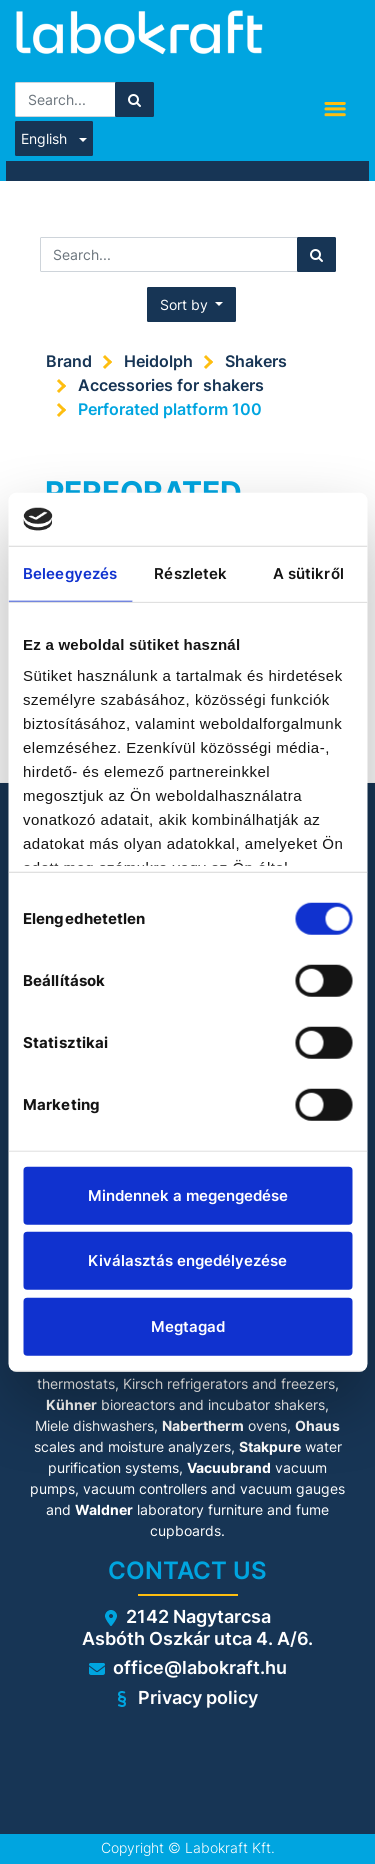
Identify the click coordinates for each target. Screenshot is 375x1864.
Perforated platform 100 (170, 409)
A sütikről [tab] (308, 572)
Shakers (256, 361)
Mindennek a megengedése (188, 1194)
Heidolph (158, 361)
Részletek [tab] (190, 572)
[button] (192, 304)
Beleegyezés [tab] (70, 572)
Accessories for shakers (171, 385)
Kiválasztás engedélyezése (187, 1260)
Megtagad (188, 1325)
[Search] (134, 99)
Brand (69, 361)
